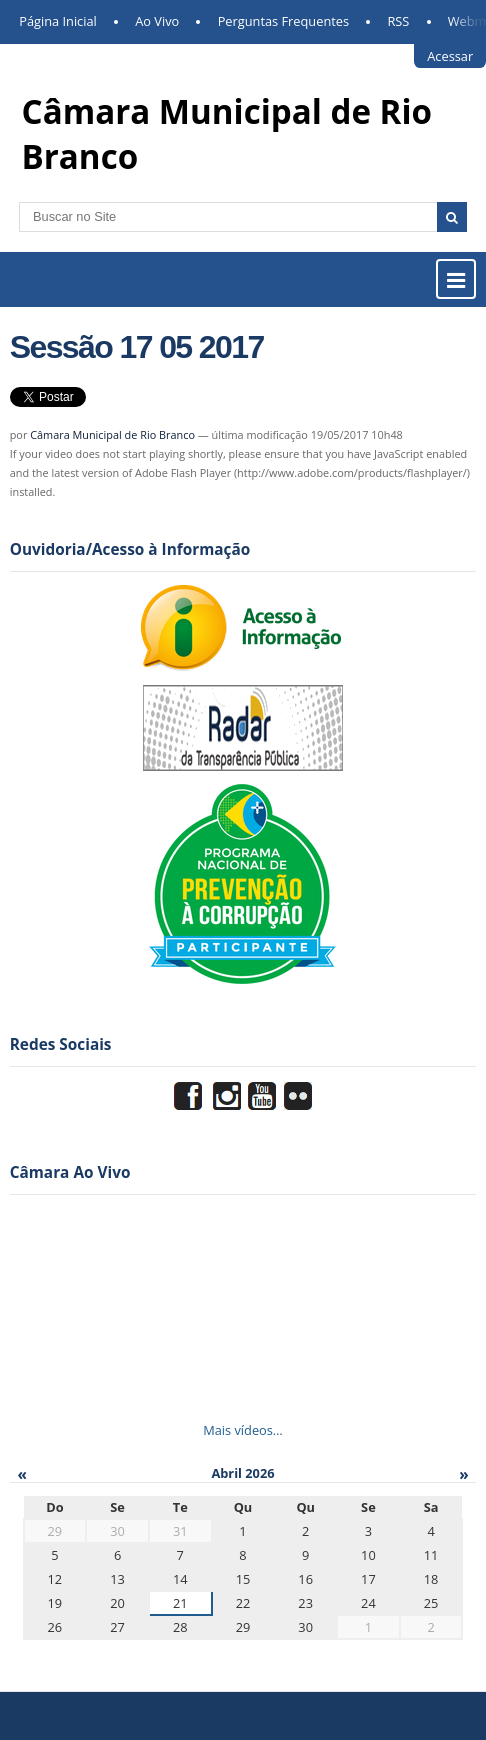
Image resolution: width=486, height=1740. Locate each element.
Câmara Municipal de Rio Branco (112, 434)
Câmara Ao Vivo (70, 1172)
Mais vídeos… (243, 1430)
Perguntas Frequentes (283, 21)
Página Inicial (58, 21)
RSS (398, 21)
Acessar (450, 56)
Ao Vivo (157, 21)
